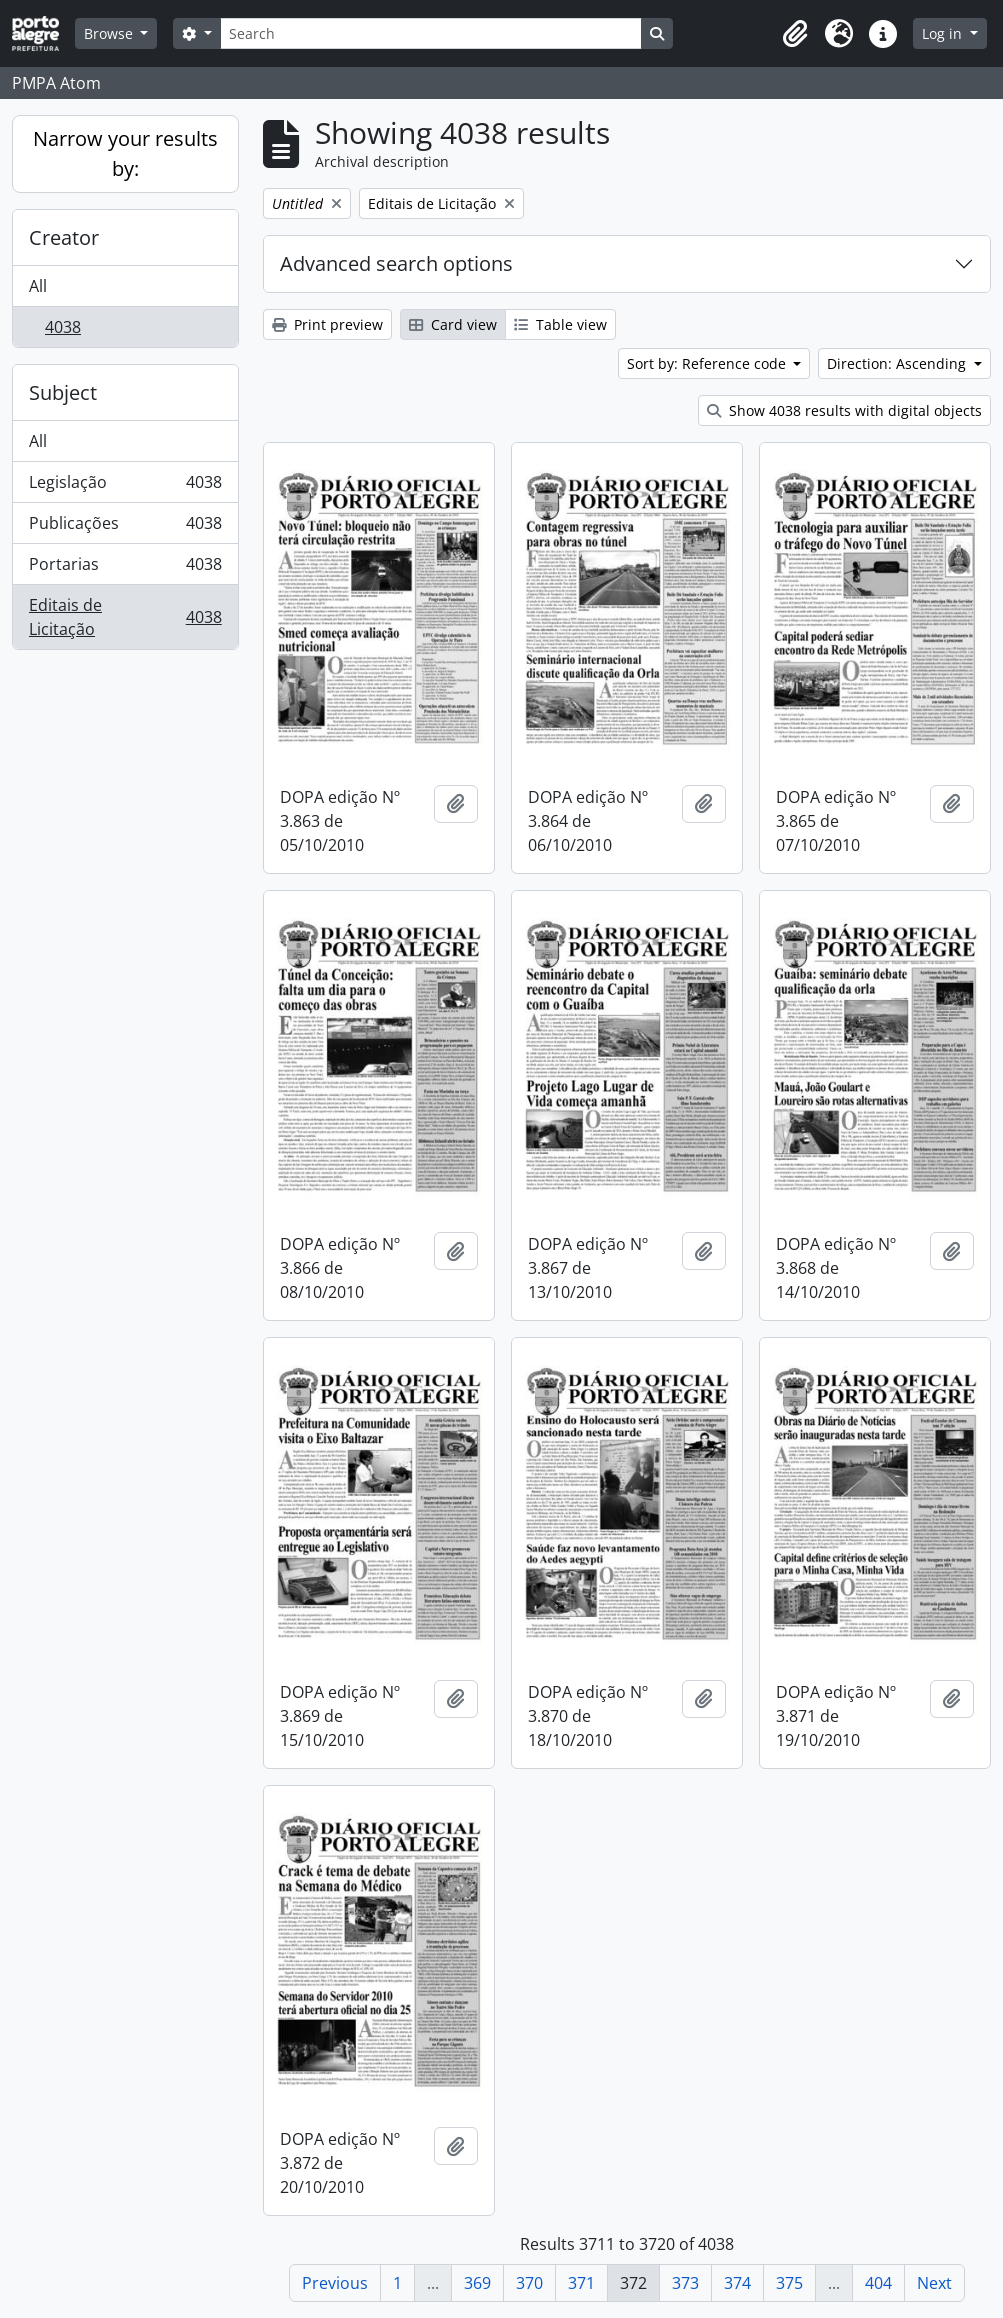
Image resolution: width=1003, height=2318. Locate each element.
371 (581, 2283)
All (38, 286)
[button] (795, 34)
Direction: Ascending (898, 363)
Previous (335, 2283)
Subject (63, 392)
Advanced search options (396, 263)
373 (685, 2283)
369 (477, 2283)
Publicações (125, 527)
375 (789, 2283)
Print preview (327, 324)
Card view (453, 324)
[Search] (431, 33)
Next (934, 2283)
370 (529, 2283)
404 (878, 2283)
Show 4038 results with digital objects (844, 410)
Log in (944, 33)
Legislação (125, 486)
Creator (64, 237)
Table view (560, 324)
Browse (110, 33)
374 (737, 2283)
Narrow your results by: (125, 153)
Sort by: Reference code (708, 363)
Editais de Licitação (125, 617)
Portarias (125, 568)
